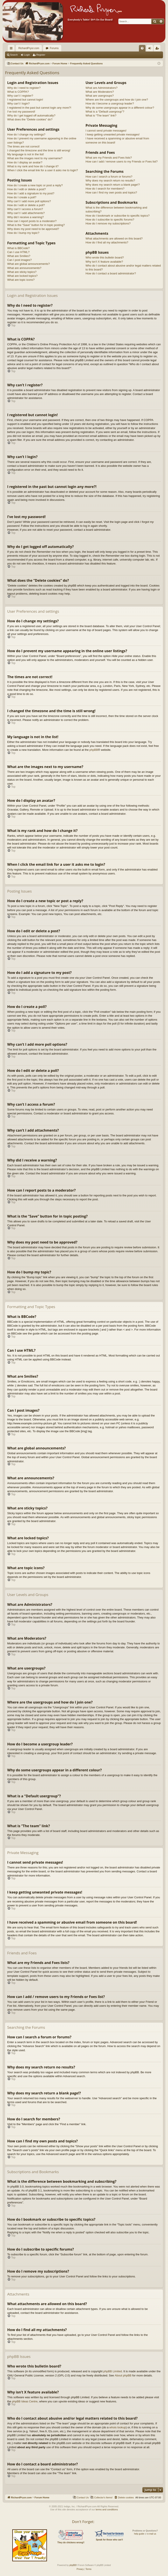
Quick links (12, 49)
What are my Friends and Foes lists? (109, 157)
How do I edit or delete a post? (26, 189)
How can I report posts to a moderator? (31, 221)
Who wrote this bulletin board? (105, 257)
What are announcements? (24, 268)
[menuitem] (134, 48)
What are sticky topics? (22, 272)
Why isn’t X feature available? (104, 261)
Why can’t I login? (18, 103)
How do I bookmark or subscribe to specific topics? (118, 215)
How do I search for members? (105, 188)
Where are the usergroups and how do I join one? (117, 99)
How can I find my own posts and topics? (111, 192)
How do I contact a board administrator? (111, 273)
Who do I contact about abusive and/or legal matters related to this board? (123, 267)
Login (27, 54)
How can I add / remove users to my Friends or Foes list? (122, 161)
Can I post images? (19, 260)
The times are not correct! (23, 146)
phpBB (93, 749)
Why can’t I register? (20, 95)
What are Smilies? (18, 256)
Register (40, 54)
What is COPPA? (18, 91)
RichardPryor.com (28, 48)
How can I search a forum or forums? (109, 176)
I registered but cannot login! (25, 99)
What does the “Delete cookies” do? (29, 119)
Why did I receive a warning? (25, 217)
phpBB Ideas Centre (25, 2401)
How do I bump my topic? (23, 232)
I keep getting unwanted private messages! (113, 134)
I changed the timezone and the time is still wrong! (38, 150)
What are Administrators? (101, 87)
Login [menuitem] (150, 49)
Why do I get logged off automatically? (31, 115)
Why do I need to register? (23, 87)
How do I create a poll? (21, 197)
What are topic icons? (21, 279)
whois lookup (117, 2427)
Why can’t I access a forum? (25, 209)
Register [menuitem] (158, 49)
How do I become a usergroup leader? (110, 103)
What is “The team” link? (101, 115)
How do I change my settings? (26, 134)
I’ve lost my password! (21, 111)
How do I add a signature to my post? (30, 193)
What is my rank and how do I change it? (33, 166)
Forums (54, 48)
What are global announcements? (28, 263)
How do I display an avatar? (24, 162)
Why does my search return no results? (110, 180)
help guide (139, 2534)
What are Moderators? (100, 91)
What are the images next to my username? (34, 158)
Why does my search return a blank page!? (113, 184)
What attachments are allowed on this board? (114, 238)
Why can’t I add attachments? (26, 213)
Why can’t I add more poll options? (29, 201)
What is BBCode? (18, 248)
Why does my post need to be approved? (33, 229)
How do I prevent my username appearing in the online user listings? (41, 140)
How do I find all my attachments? (107, 242)
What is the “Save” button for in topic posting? (36, 225)
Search (14, 54)
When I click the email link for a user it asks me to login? (42, 170)
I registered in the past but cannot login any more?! (39, 107)
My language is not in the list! (25, 154)
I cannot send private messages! (106, 130)
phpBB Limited (112, 2371)
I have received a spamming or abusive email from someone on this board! (117, 140)
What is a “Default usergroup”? (105, 111)
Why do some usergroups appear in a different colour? (120, 107)
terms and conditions (107, 2509)
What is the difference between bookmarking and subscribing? (116, 209)
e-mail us (151, 2534)
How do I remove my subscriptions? (108, 223)
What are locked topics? (22, 275)
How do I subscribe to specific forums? (110, 219)
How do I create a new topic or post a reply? (35, 185)
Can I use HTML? (18, 252)
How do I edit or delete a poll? (26, 205)
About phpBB (123, 2375)
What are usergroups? (100, 95)
